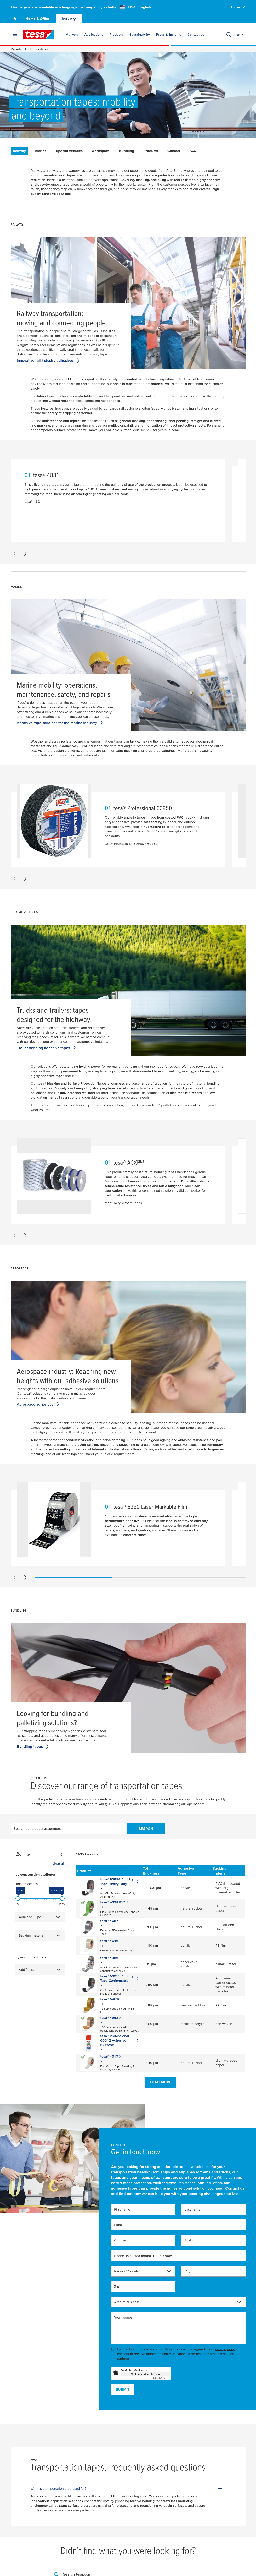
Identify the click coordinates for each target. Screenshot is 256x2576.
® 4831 (33, 501)
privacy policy (224, 2349)
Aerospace (101, 151)
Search (146, 1829)
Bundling (126, 151)
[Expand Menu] (15, 34)
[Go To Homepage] (15, 18)
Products (150, 151)
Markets (16, 49)
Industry (69, 19)
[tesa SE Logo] (38, 34)
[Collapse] (61, 1854)
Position (190, 2240)
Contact (173, 151)
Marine (41, 151)
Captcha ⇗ (161, 2378)
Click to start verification (145, 2374)
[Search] (229, 34)
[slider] (17, 1898)
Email (118, 2225)
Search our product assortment (37, 1828)
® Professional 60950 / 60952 (131, 844)
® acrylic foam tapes (123, 1203)
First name (122, 2209)
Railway (19, 151)
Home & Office (38, 19)
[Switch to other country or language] (241, 34)
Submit (122, 2390)
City (187, 2271)
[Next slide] (25, 554)
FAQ (193, 151)
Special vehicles (69, 151)
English (145, 7)
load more (160, 2082)
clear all (59, 1863)
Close (238, 7)
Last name (192, 2209)
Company (121, 2240)
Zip (116, 2286)
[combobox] (40, 1917)
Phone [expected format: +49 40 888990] (146, 2256)
